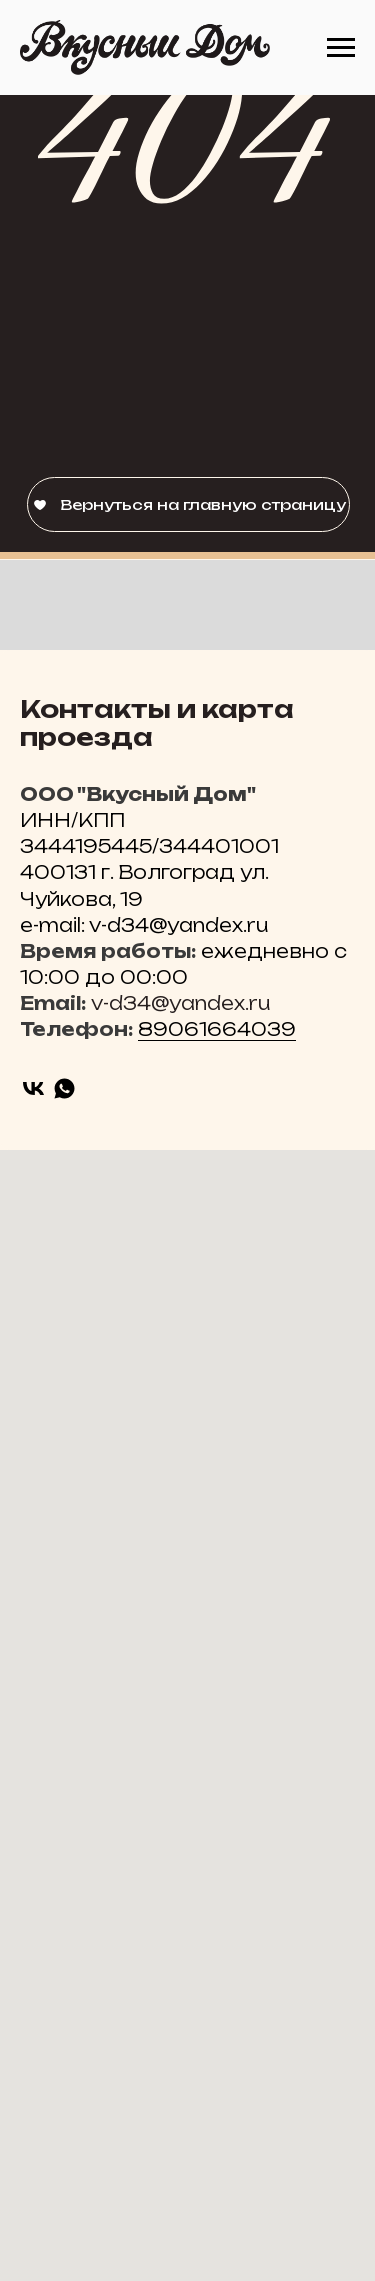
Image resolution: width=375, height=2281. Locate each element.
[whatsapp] (64, 1088)
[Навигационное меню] (341, 48)
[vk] (33, 1088)
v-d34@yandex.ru (180, 1003)
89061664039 (217, 1029)
